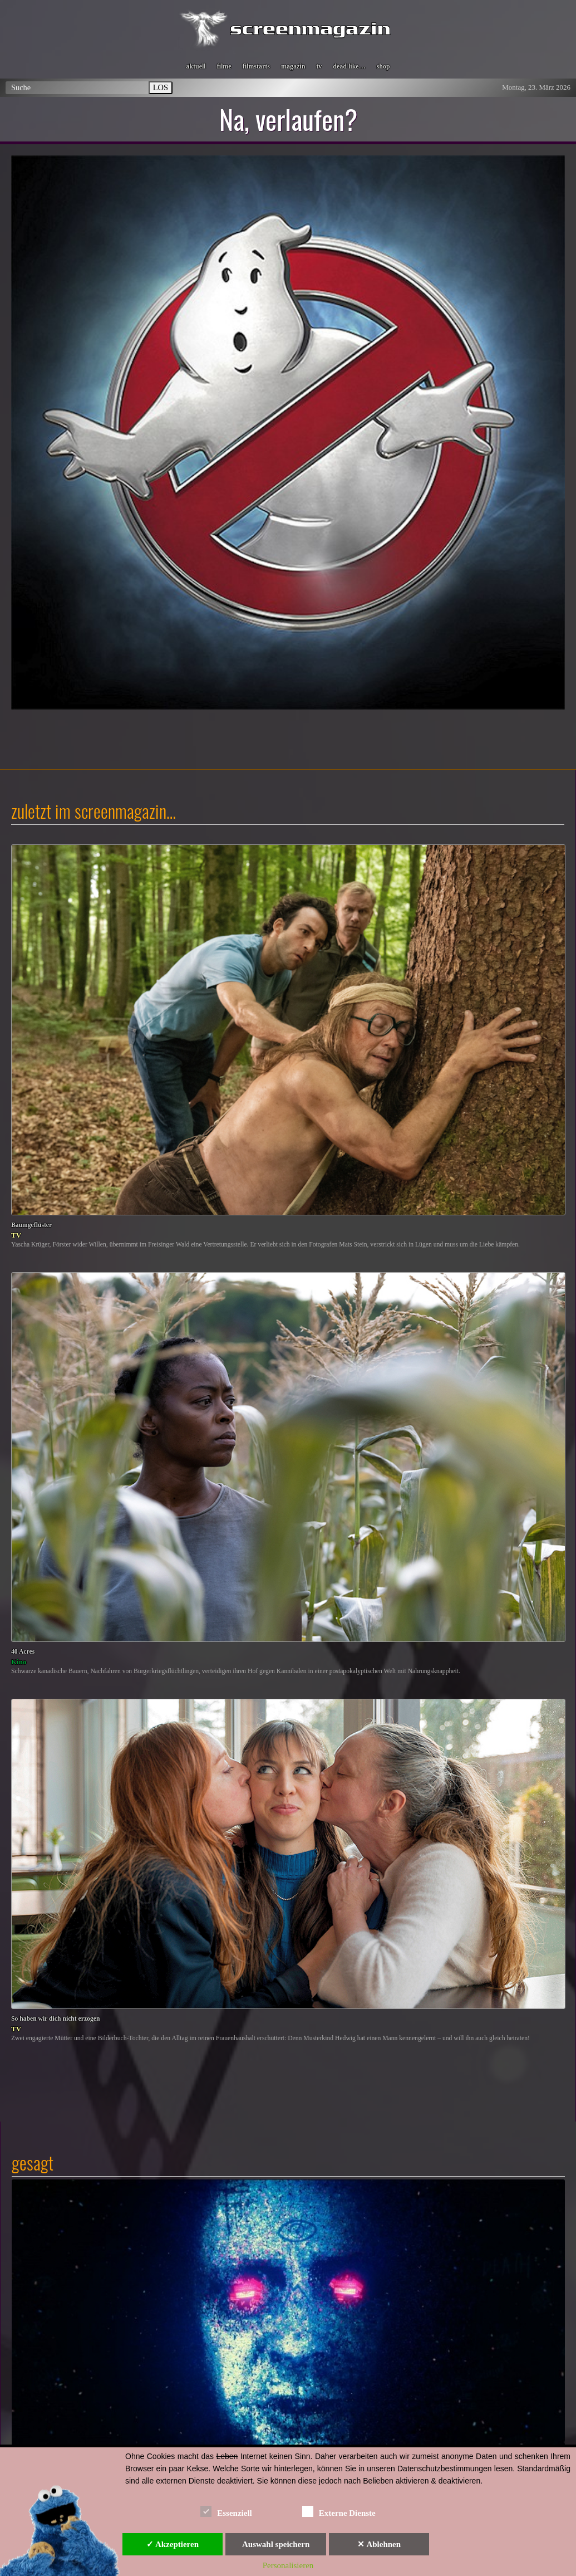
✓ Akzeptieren (172, 2544)
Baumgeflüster (31, 1225)
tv (319, 66)
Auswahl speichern (275, 2544)
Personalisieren (288, 2565)
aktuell (195, 66)
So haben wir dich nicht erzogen (55, 2018)
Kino (18, 1662)
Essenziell (226, 2511)
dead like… (349, 66)
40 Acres (23, 1651)
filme (224, 66)
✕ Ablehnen (379, 2544)
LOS (160, 87)
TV (16, 1235)
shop (383, 66)
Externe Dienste (339, 2511)
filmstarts (256, 66)
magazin (293, 66)
